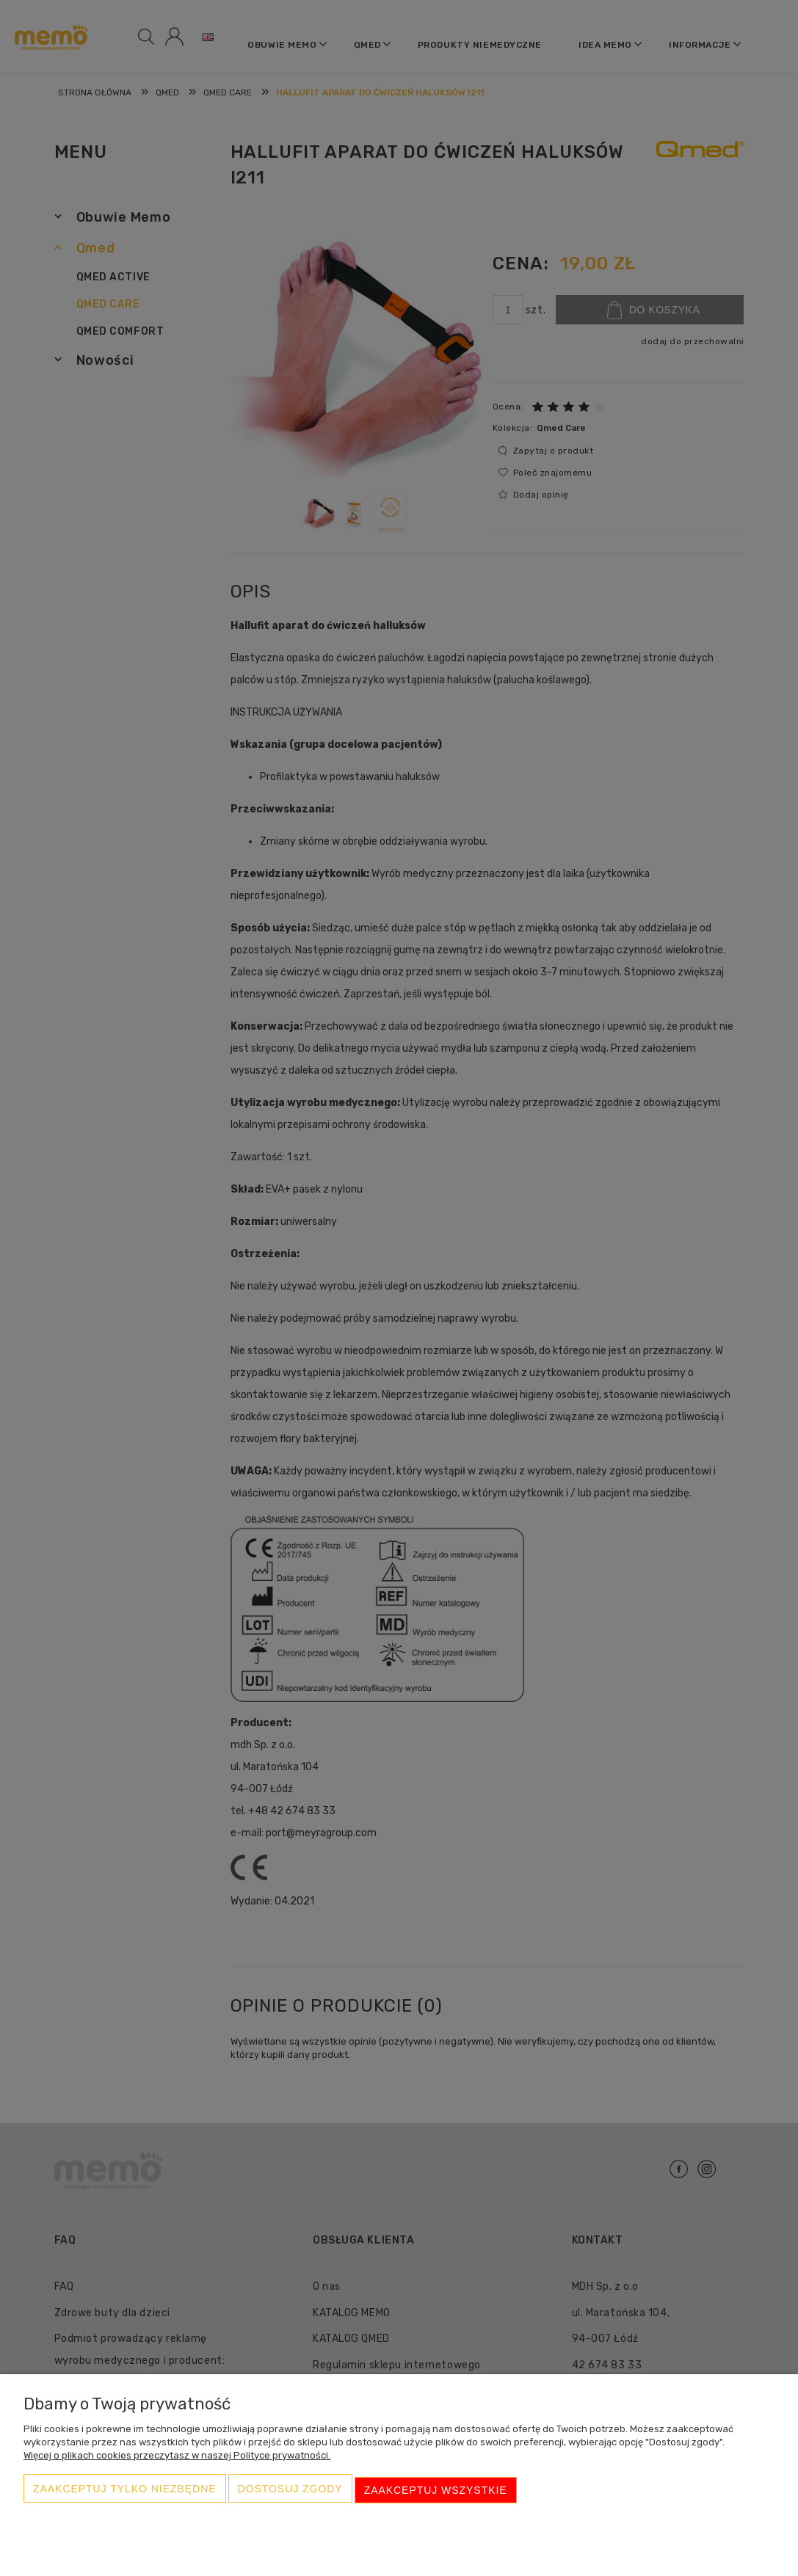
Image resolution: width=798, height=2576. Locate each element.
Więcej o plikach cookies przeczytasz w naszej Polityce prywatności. (176, 2460)
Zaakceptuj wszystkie (435, 2492)
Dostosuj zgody (290, 2492)
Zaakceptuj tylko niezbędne (125, 2492)
